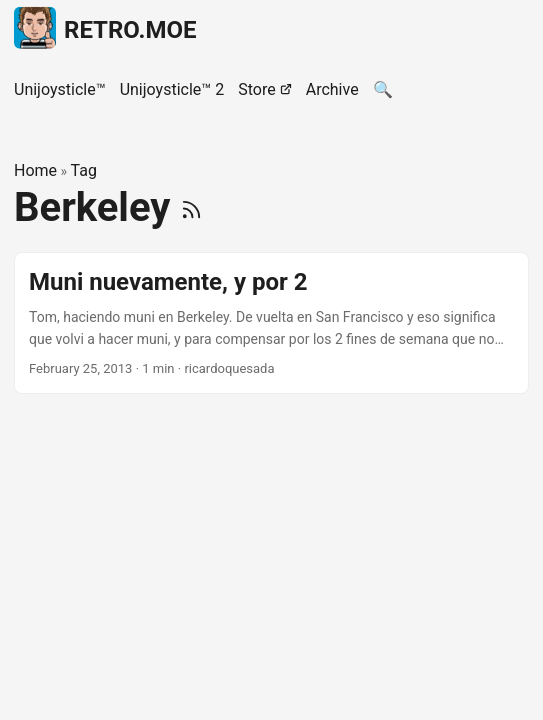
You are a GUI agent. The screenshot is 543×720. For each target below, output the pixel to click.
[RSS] (191, 207)
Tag (84, 170)
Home (35, 170)
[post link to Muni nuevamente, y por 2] (271, 323)
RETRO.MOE (105, 27)
